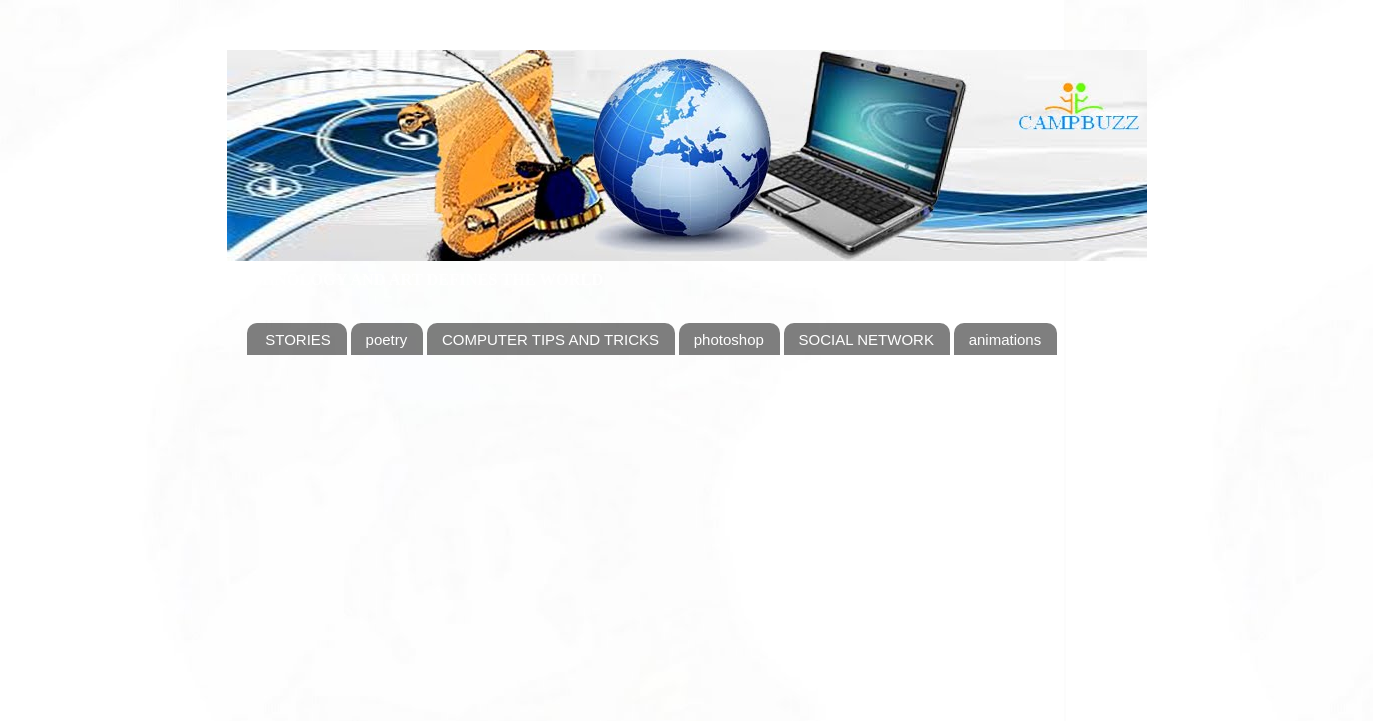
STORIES (298, 339)
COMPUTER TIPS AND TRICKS (550, 339)
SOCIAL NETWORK (866, 339)
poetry (387, 339)
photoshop (729, 339)
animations (1005, 339)
